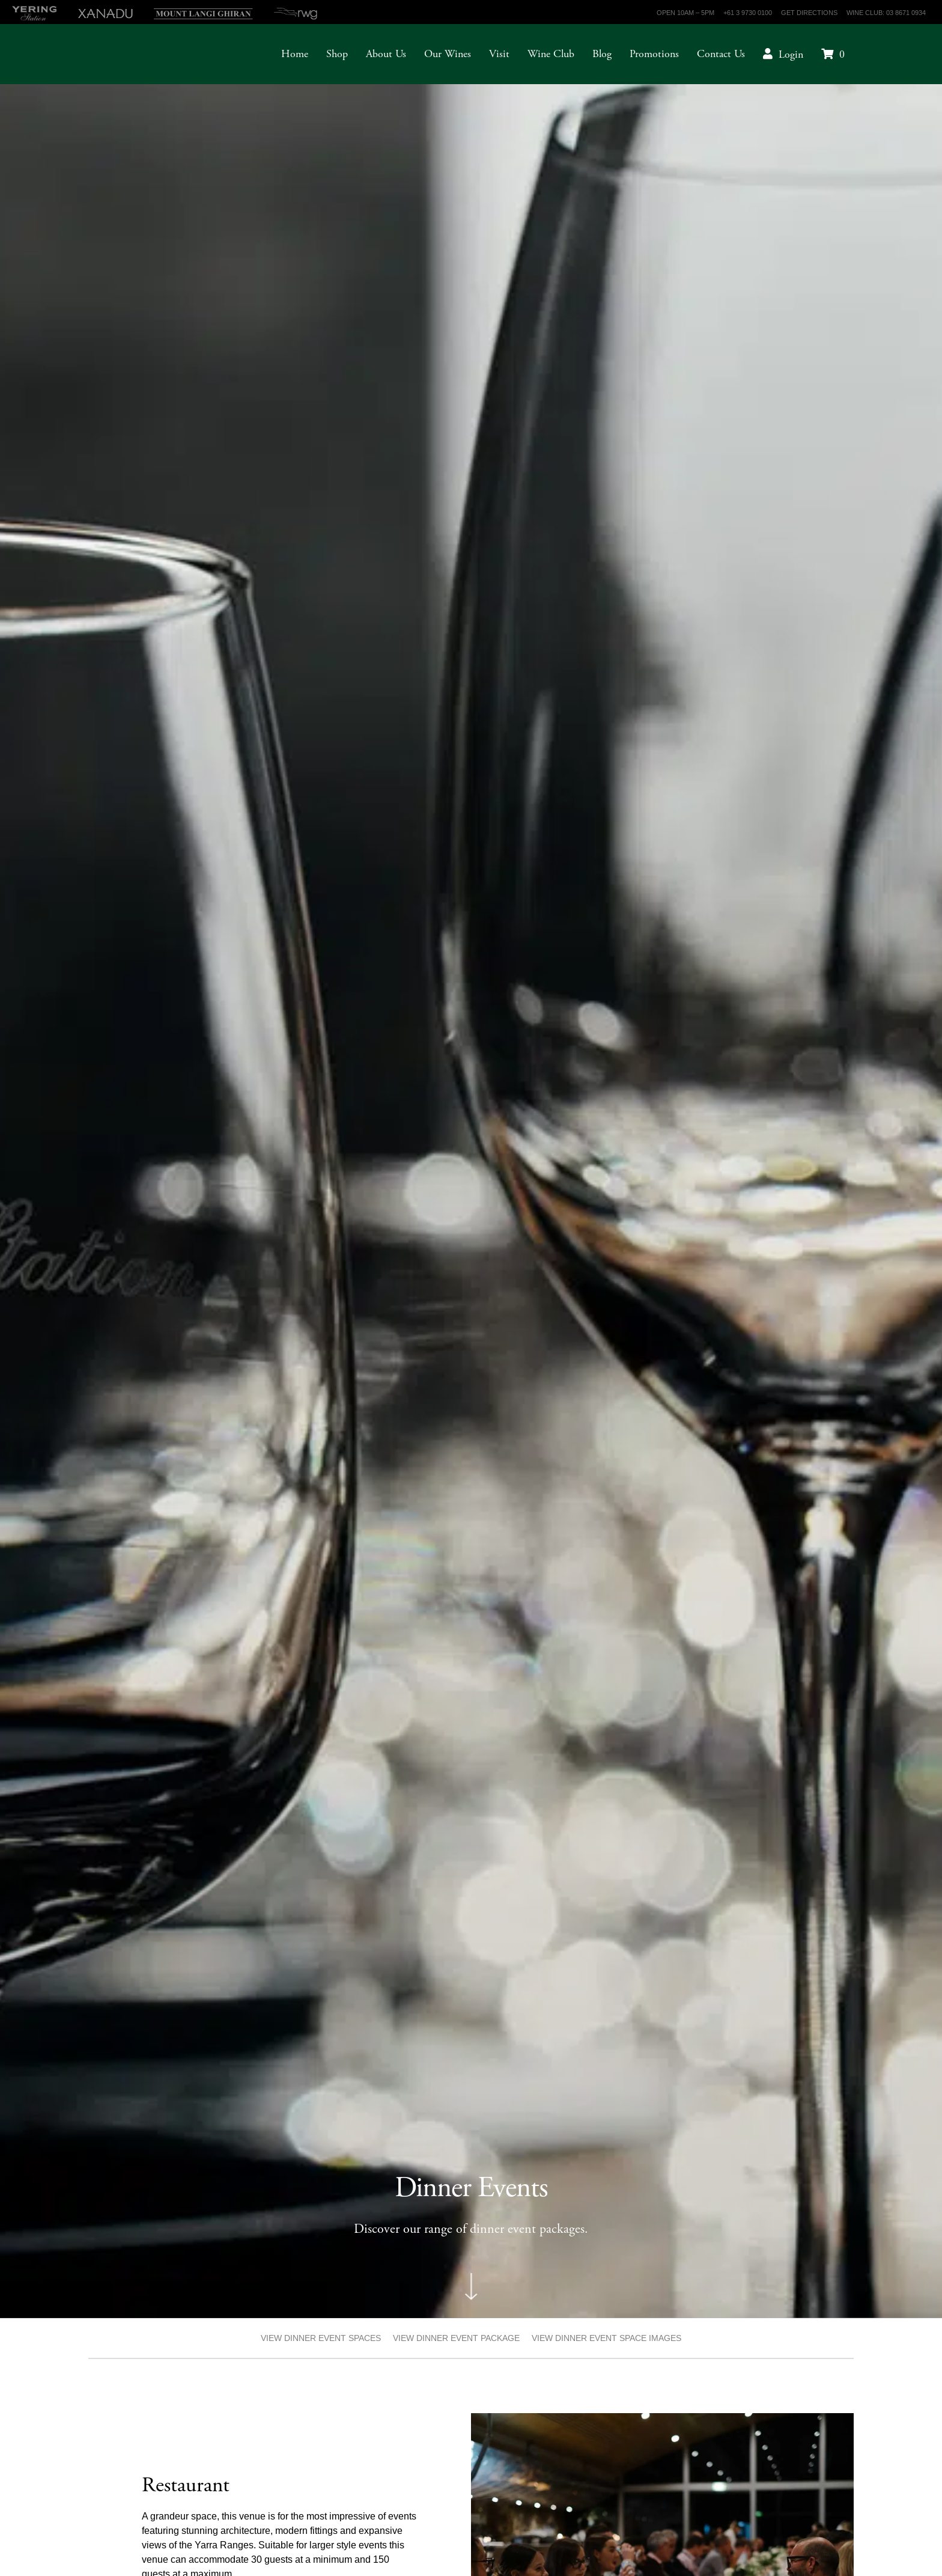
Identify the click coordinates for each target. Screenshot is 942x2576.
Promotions (654, 54)
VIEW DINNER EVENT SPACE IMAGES (606, 2338)
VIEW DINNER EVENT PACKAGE (456, 2338)
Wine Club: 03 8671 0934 (886, 12)
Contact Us (721, 54)
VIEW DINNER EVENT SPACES (321, 2338)
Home (294, 54)
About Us (386, 54)
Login (791, 54)
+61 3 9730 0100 (747, 12)
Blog (602, 54)
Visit (499, 54)
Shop (337, 54)
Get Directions (809, 12)
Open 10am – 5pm (685, 12)
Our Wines (447, 54)
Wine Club (550, 54)
